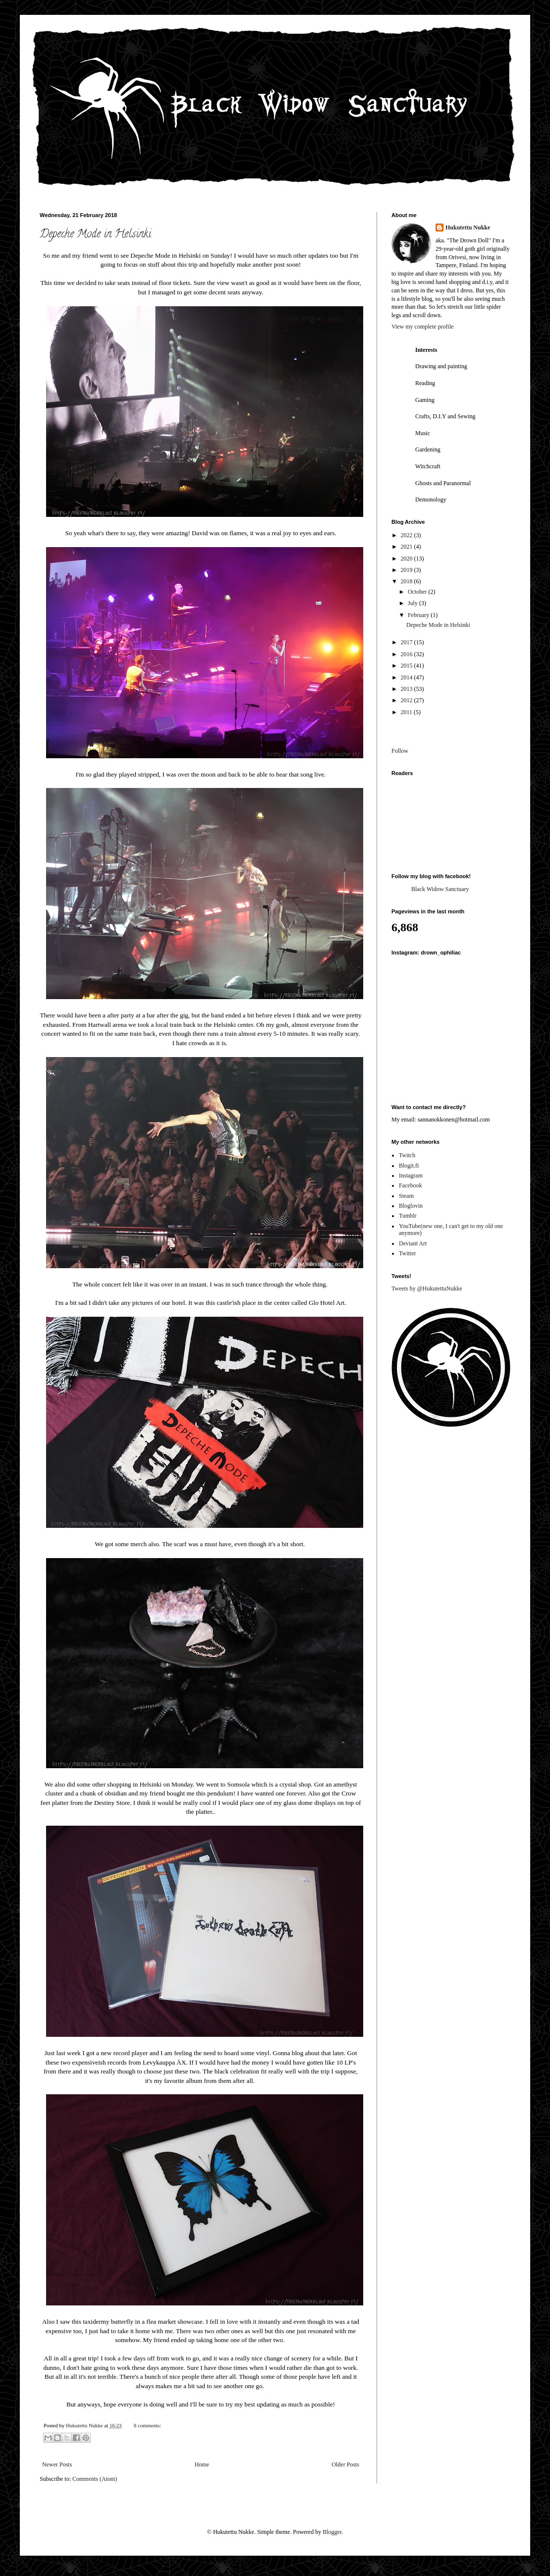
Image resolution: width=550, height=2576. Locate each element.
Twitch (407, 1155)
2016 (407, 654)
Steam (406, 1195)
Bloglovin (411, 1205)
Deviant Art (413, 1243)
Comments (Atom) (94, 2478)
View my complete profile (422, 326)
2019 (407, 569)
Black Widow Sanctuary (440, 889)
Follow (399, 750)
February (419, 615)
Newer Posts (57, 2464)
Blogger (332, 2531)
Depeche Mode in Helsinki (95, 234)
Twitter (407, 1253)
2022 (407, 535)
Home (202, 2464)
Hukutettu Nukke (467, 227)
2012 (407, 700)
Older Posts (345, 2464)
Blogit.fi (409, 1165)
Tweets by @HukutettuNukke (426, 1288)
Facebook (410, 1185)
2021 (407, 546)
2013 (407, 688)
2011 (407, 712)
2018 (407, 581)
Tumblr (408, 1215)
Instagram (411, 1175)
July (413, 603)
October (418, 591)
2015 (407, 665)
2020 (407, 558)
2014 (407, 677)
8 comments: (147, 2425)
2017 (407, 642)
